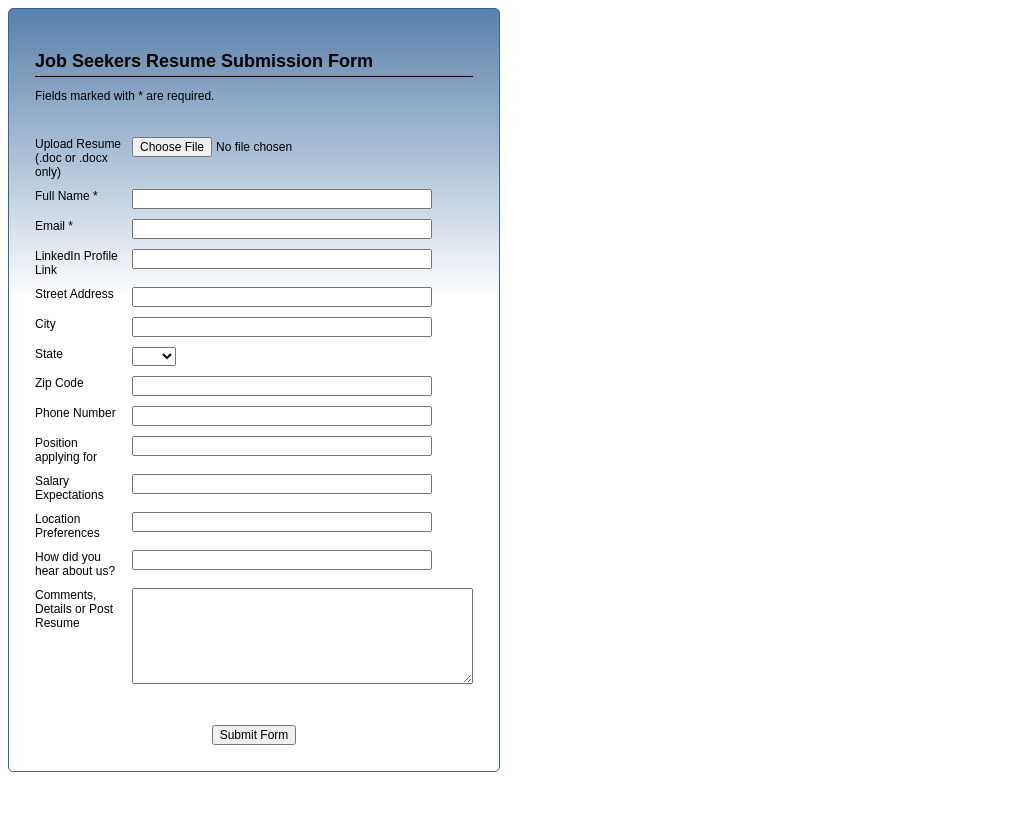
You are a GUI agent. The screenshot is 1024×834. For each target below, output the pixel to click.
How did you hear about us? (68, 601)
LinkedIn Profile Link (64, 277)
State (49, 376)
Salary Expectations (69, 518)
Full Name (66, 210)
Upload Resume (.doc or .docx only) (64, 165)
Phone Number (56, 442)
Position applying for (66, 480)
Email (54, 240)
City (45, 346)
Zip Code (59, 405)
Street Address (57, 315)
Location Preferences (67, 556)
